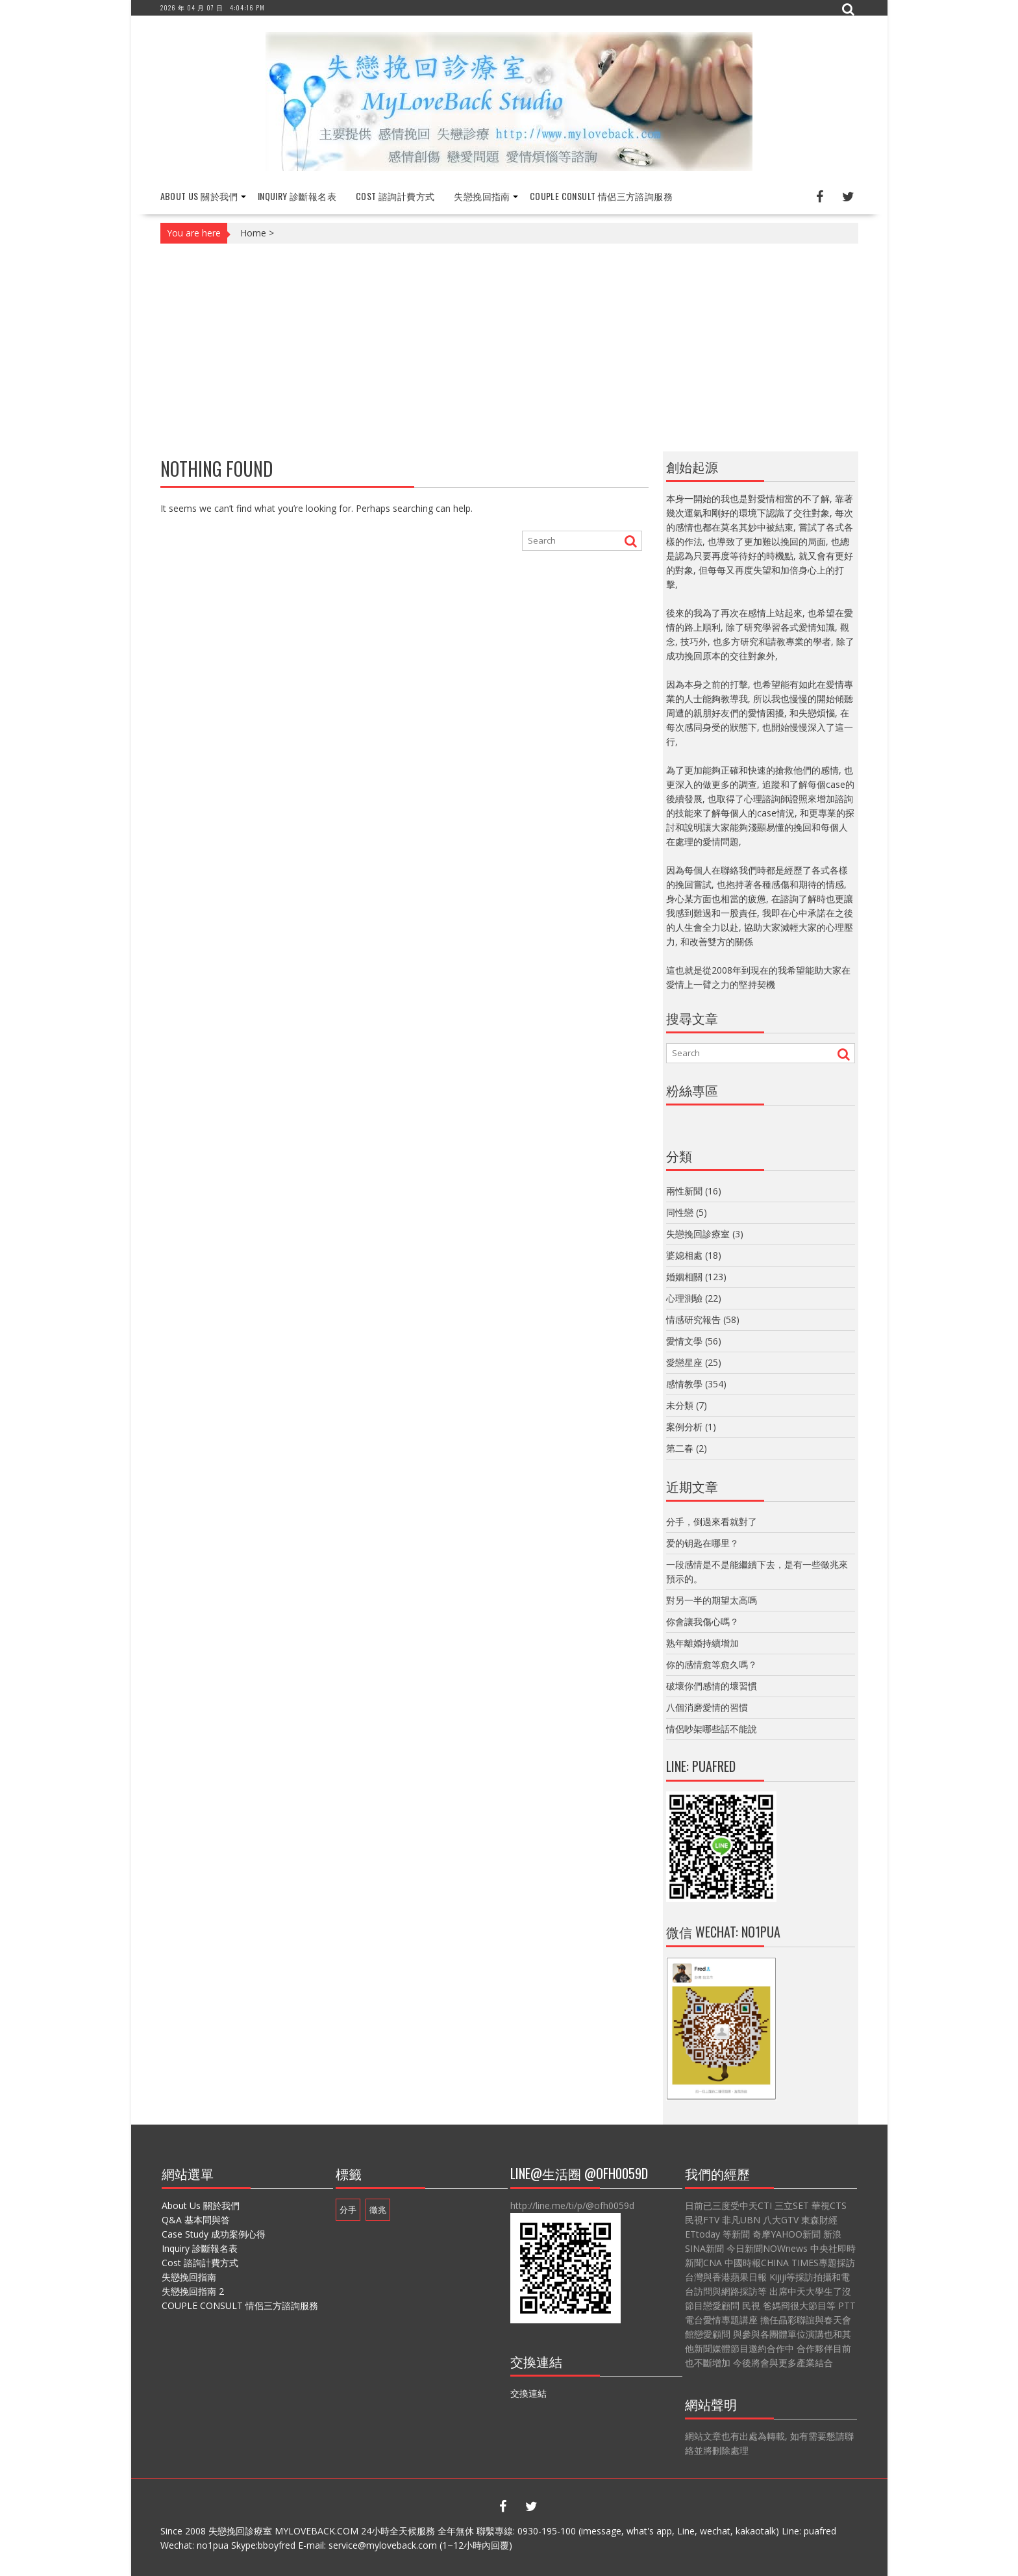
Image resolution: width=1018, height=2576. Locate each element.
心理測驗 (684, 1298)
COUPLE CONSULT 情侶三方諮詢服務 (601, 196)
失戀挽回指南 (482, 196)
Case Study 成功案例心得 (214, 2234)
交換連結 (528, 2393)
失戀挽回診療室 (698, 1234)
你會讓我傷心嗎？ (702, 1621)
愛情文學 (684, 1341)
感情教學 (684, 1384)
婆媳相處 (684, 1255)
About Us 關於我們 (199, 196)
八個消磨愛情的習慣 (707, 1707)
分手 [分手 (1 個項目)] (348, 2210)
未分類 (679, 1405)
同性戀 (679, 1212)
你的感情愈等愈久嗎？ (711, 1664)
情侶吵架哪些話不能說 (711, 1729)
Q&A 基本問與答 (196, 2220)
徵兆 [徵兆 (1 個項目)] (377, 2210)
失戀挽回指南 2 (193, 2291)
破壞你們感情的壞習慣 (711, 1686)
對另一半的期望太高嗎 (711, 1600)
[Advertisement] (509, 347)
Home (253, 233)
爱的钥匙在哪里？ (702, 1543)
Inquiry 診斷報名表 (297, 196)
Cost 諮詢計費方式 (395, 196)
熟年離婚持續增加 (702, 1643)
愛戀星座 (684, 1362)
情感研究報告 (693, 1319)
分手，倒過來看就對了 (711, 1521)
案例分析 (684, 1427)
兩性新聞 (684, 1191)
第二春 (679, 1448)
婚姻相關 (684, 1276)
